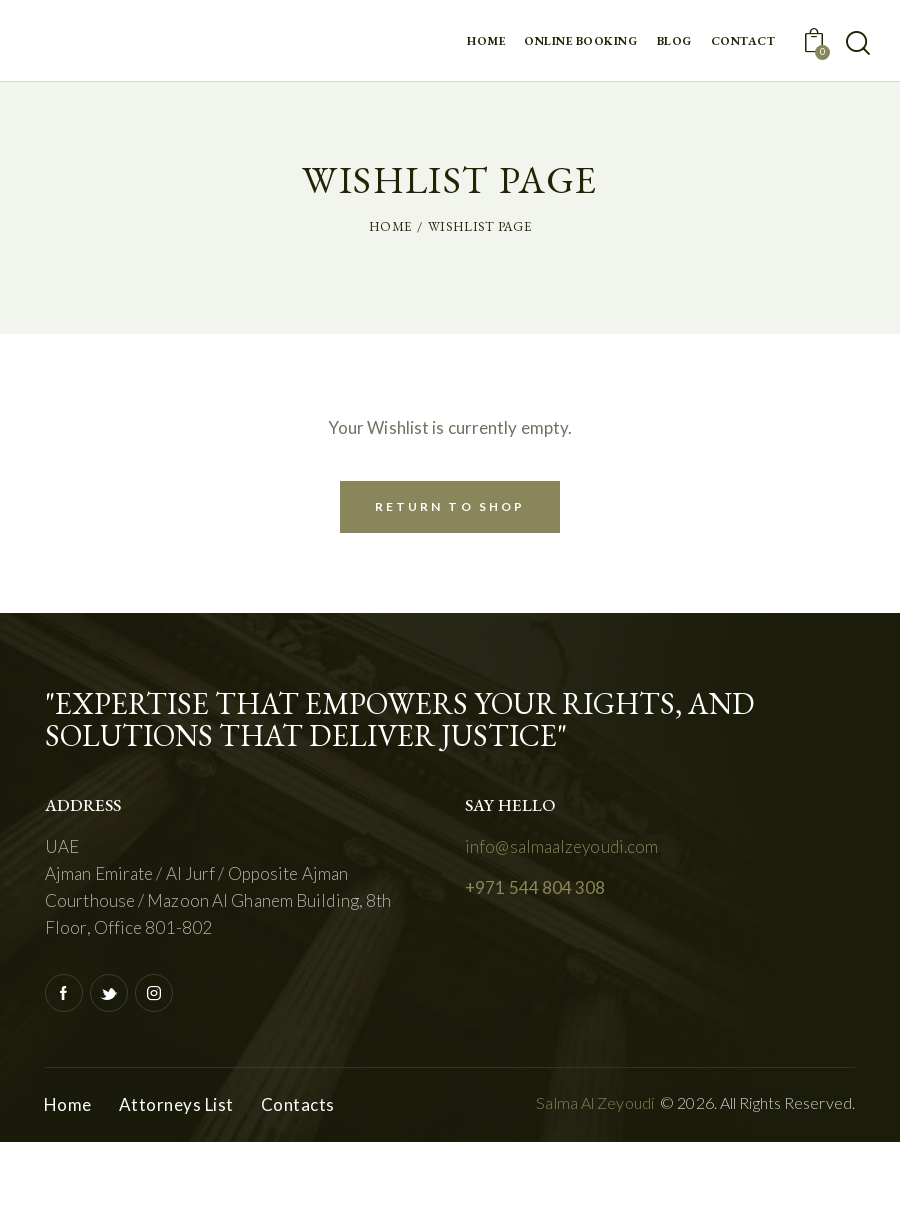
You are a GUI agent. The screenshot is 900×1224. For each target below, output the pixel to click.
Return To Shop (450, 506)
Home (390, 226)
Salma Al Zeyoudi (595, 1102)
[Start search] (858, 43)
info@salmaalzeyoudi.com (561, 846)
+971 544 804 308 (535, 887)
